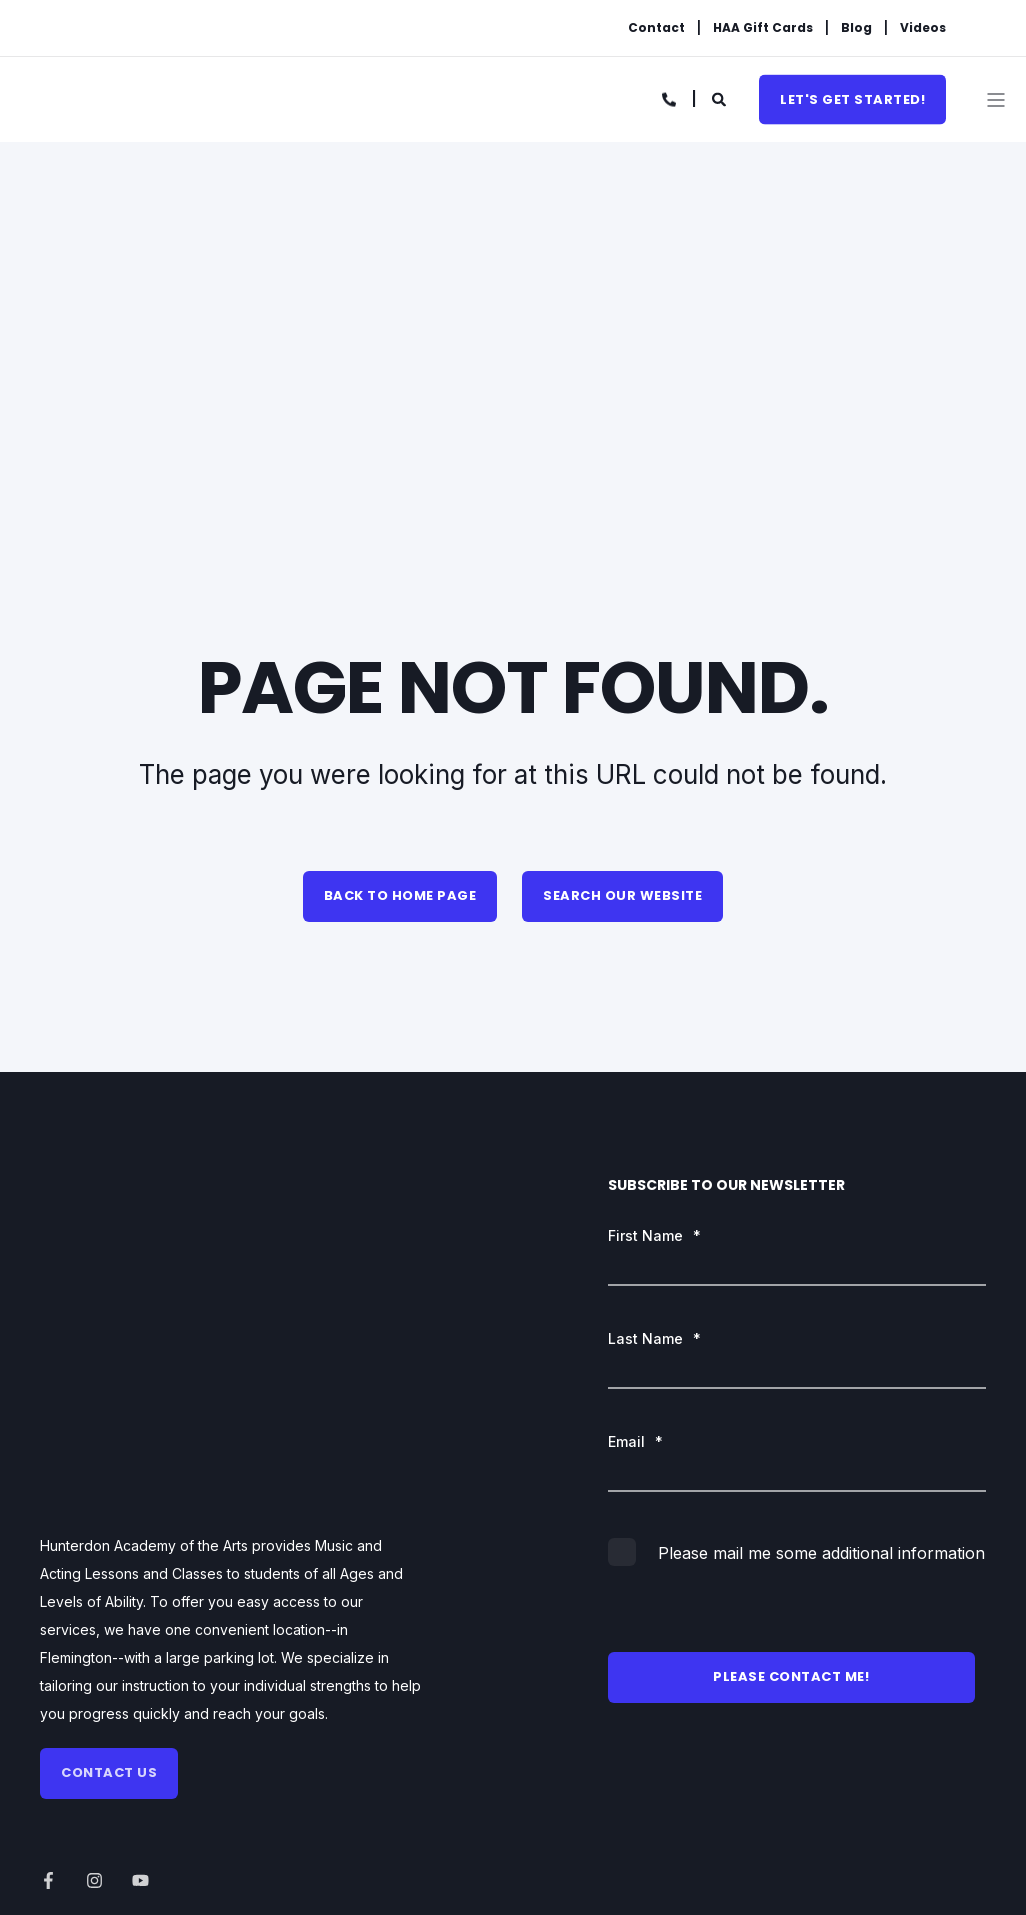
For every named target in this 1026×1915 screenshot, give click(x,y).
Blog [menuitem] (856, 28)
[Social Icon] (54, 1609)
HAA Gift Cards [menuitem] (763, 28)
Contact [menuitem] (656, 28)
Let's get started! (852, 98)
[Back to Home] (145, 100)
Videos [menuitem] (923, 28)
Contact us (109, 1500)
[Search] (720, 97)
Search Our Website (622, 895)
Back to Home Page (400, 895)
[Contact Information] (670, 97)
